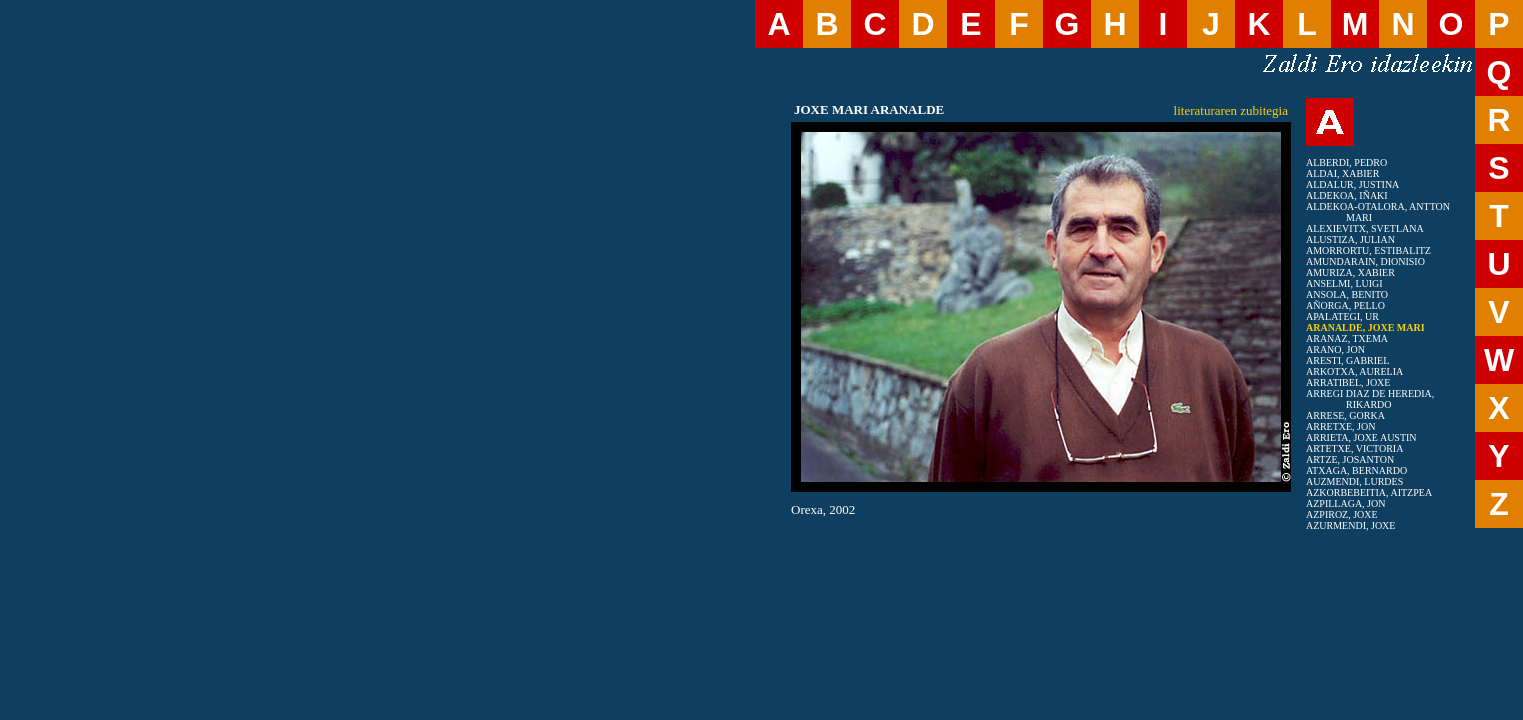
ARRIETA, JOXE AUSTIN (1361, 437)
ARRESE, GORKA (1345, 415)
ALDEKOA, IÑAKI (1347, 195)
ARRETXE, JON (1340, 426)
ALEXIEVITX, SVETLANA (1365, 228)
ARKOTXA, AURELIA (1354, 371)
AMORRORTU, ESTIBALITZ (1368, 250)
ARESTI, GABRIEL (1347, 360)
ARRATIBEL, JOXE (1348, 382)
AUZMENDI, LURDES (1354, 481)
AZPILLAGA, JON (1345, 503)
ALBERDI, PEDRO (1346, 162)
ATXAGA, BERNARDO (1356, 470)
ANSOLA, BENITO (1347, 294)
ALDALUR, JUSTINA (1352, 184)
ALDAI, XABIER (1342, 173)
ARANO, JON (1335, 349)
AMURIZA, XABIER (1350, 272)
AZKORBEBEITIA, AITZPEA (1369, 492)
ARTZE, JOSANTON (1350, 459)
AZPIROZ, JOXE (1342, 514)
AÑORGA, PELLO (1345, 305)
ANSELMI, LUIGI (1344, 283)
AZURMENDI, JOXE (1350, 525)
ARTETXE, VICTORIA (1354, 448)
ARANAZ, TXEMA (1347, 338)
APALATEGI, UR (1342, 316)
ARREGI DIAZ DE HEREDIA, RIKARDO (1370, 399)
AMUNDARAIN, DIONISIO (1365, 261)
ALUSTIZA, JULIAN (1350, 239)
